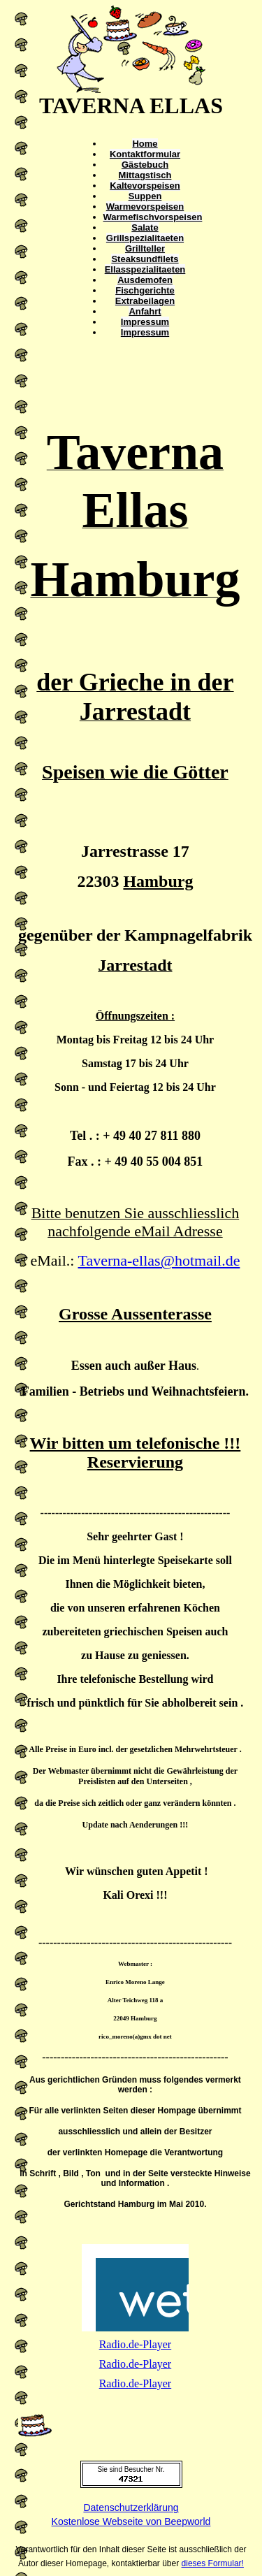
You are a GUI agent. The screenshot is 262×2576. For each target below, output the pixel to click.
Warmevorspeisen (145, 206)
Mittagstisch (145, 175)
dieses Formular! (213, 2563)
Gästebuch (145, 164)
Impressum (145, 322)
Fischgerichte (145, 290)
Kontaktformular (145, 154)
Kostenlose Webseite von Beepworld (131, 2521)
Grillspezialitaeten (145, 238)
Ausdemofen (145, 280)
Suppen (145, 196)
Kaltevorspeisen (145, 185)
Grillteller (145, 248)
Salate (144, 227)
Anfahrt (145, 311)
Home (144, 143)
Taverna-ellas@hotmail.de (159, 1260)
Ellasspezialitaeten (145, 269)
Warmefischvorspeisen (153, 217)
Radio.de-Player (135, 2344)
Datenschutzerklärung (130, 2507)
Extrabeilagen (145, 301)
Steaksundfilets (144, 259)
